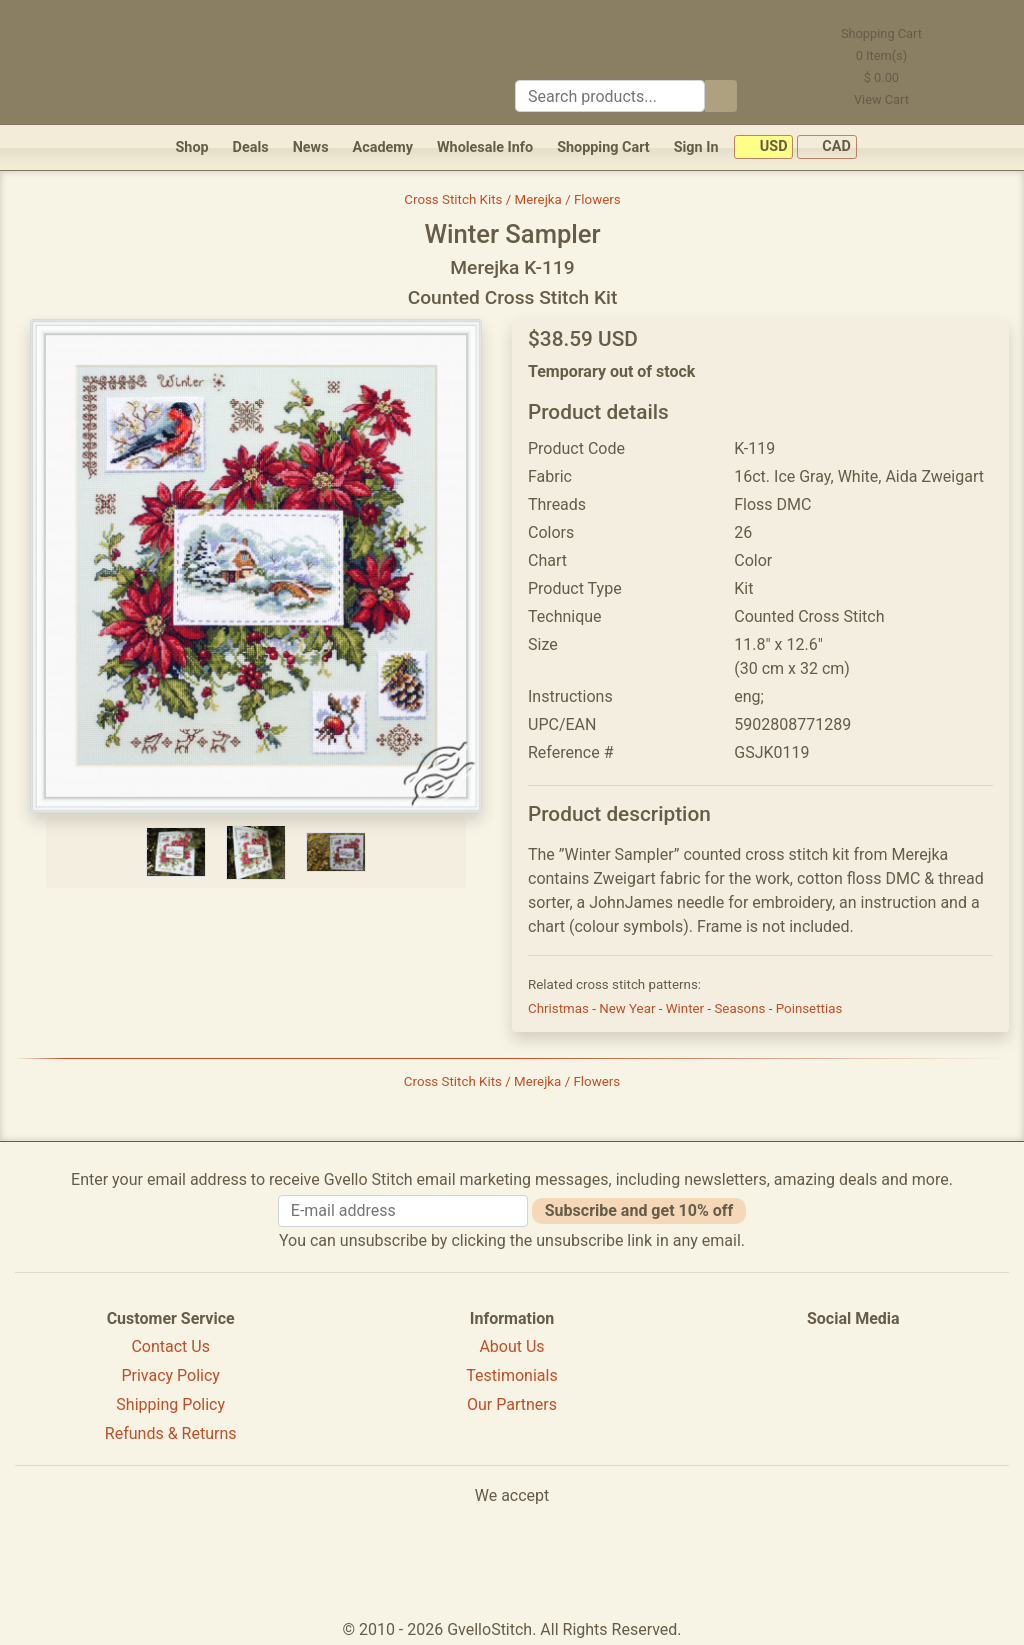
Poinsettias (809, 1008)
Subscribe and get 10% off (639, 1210)
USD (763, 147)
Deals (251, 147)
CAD (827, 147)
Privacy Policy (170, 1375)
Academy (383, 147)
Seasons (741, 1008)
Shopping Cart (603, 147)
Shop (191, 147)
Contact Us (170, 1346)
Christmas (560, 1008)
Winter (687, 1008)
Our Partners (512, 1404)
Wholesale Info (485, 147)
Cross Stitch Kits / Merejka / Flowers (512, 199)
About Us (511, 1346)
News (311, 147)
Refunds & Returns (171, 1433)
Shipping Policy (170, 1404)
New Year (629, 1008)
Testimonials (511, 1375)
